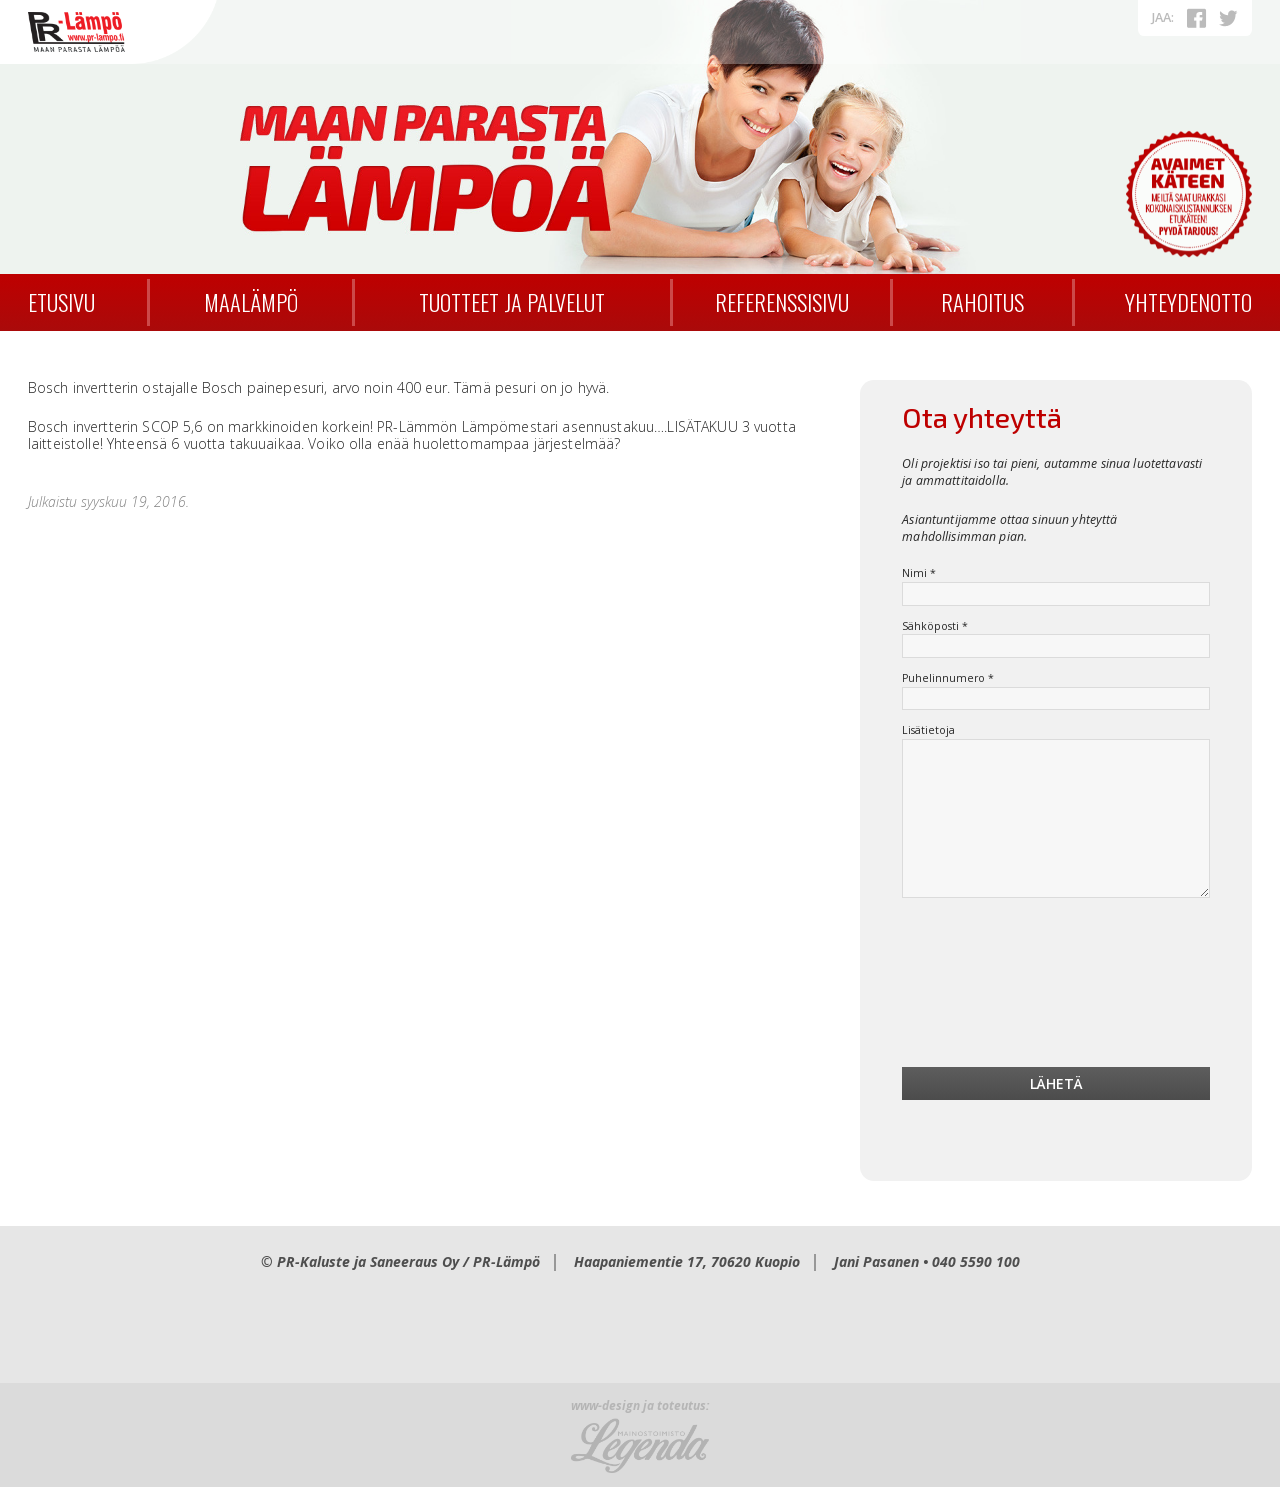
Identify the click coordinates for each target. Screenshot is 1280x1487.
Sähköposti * (935, 626)
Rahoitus (982, 301)
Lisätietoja (928, 730)
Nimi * (919, 573)
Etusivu (61, 301)
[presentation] (1056, 988)
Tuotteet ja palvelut (512, 301)
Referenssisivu (782, 301)
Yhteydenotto (1188, 301)
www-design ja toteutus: (640, 1406)
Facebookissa (1197, 18)
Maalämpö (251, 301)
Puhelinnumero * (948, 678)
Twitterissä (1228, 18)
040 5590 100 (976, 1261)
